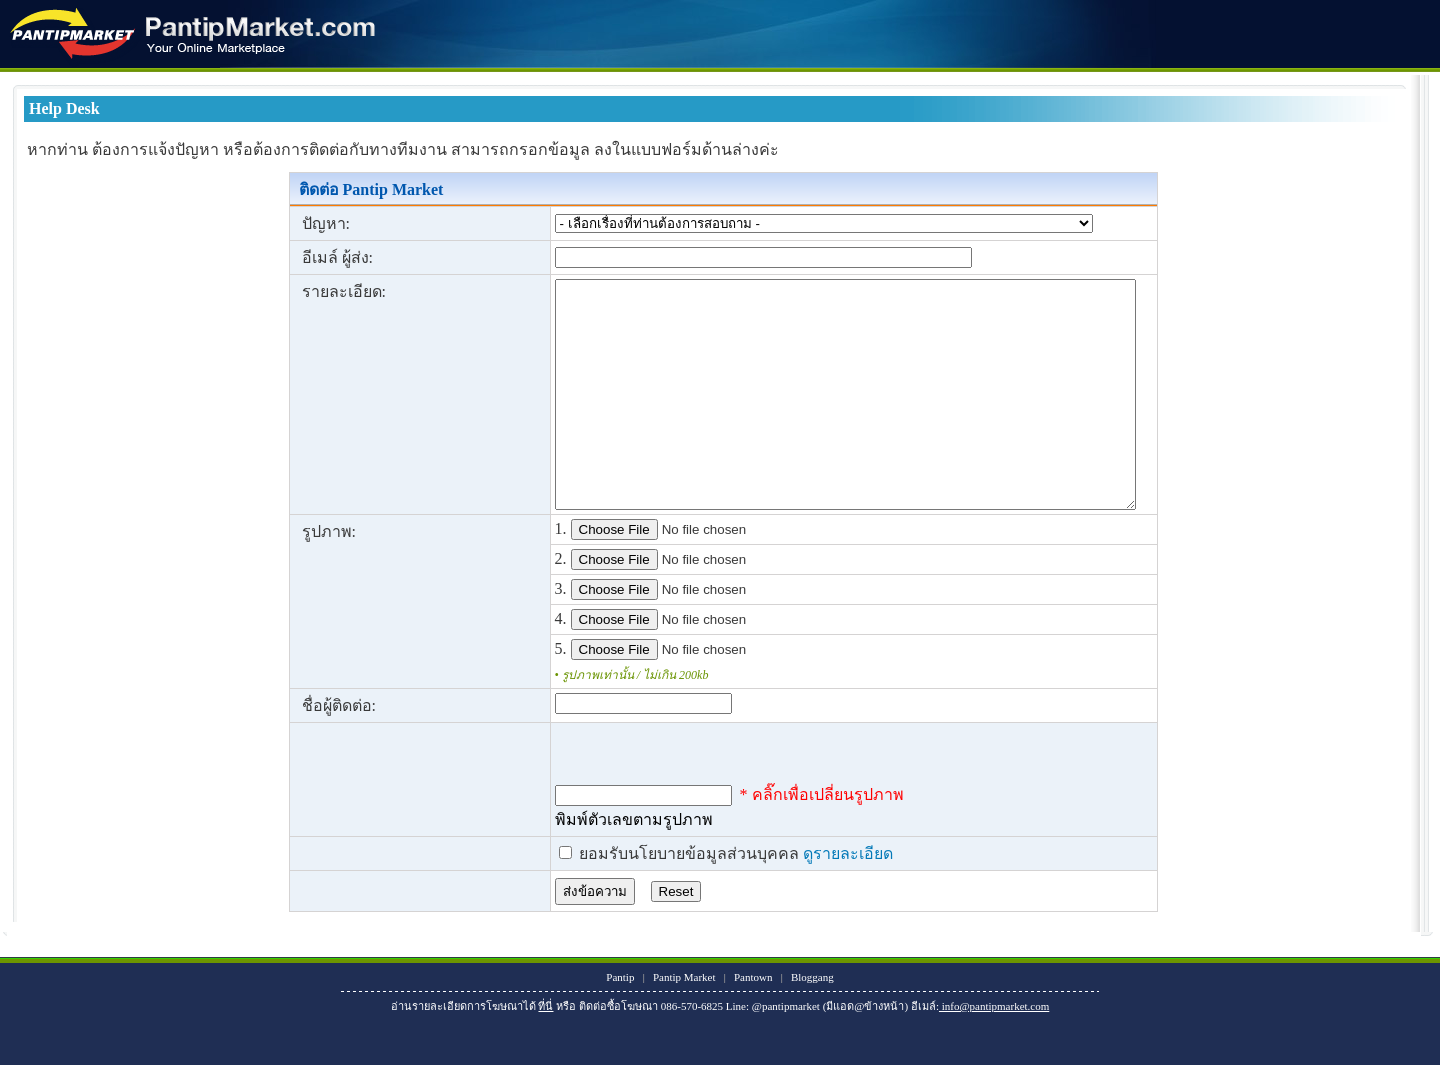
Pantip (620, 1022)
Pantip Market (684, 1022)
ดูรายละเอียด (796, 898)
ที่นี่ (545, 1051)
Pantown (753, 1022)
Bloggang (812, 1022)
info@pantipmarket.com (994, 1051)
